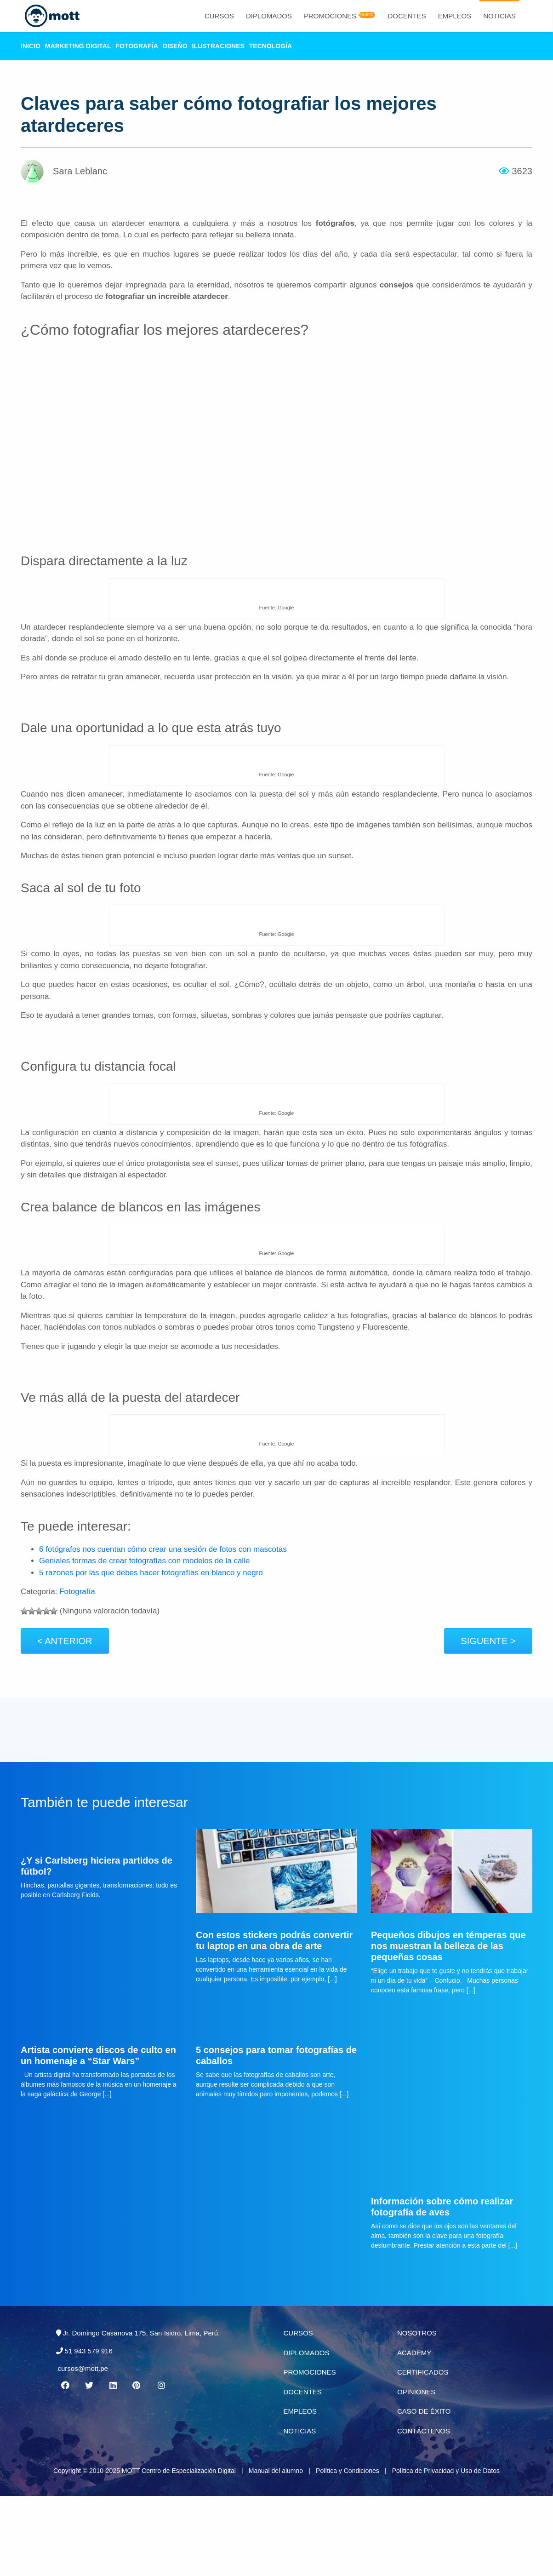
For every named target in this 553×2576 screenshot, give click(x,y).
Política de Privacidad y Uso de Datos (446, 2548)
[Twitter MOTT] (89, 2463)
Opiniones (416, 2469)
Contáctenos (423, 2508)
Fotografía (136, 46)
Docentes (407, 16)
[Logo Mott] (48, 16)
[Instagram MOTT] (161, 2463)
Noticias (499, 16)
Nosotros (417, 2411)
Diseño (175, 46)
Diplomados (269, 16)
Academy (414, 2430)
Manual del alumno (276, 2548)
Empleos (455, 16)
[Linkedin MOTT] (113, 2463)
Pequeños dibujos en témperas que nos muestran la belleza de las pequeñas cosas (448, 2023)
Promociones (330, 16)
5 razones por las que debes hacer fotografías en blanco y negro (151, 1572)
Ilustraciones (218, 46)
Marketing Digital (78, 46)
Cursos (219, 16)
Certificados (422, 2450)
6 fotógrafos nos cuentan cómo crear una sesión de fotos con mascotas (163, 1549)
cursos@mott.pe (83, 2446)
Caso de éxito (423, 2489)
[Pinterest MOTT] (137, 2463)
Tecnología (270, 46)
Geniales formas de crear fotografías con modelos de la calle (144, 1560)
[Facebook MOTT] (65, 2463)
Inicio (30, 46)
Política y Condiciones (347, 2548)
